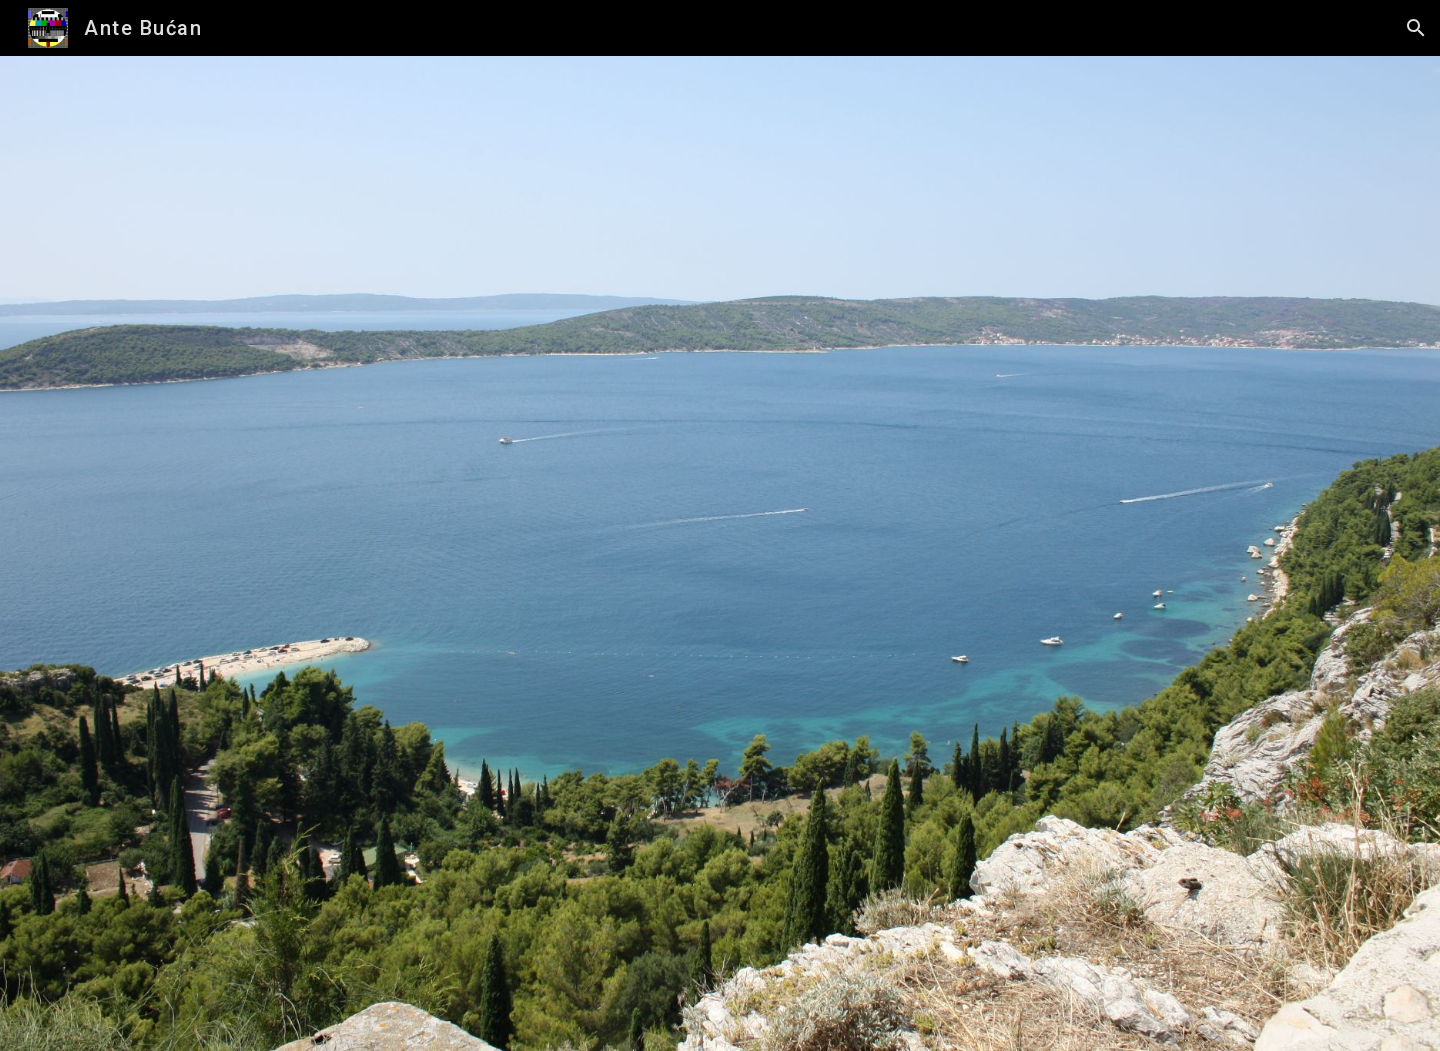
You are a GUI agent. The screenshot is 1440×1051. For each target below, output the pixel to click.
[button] (1416, 28)
